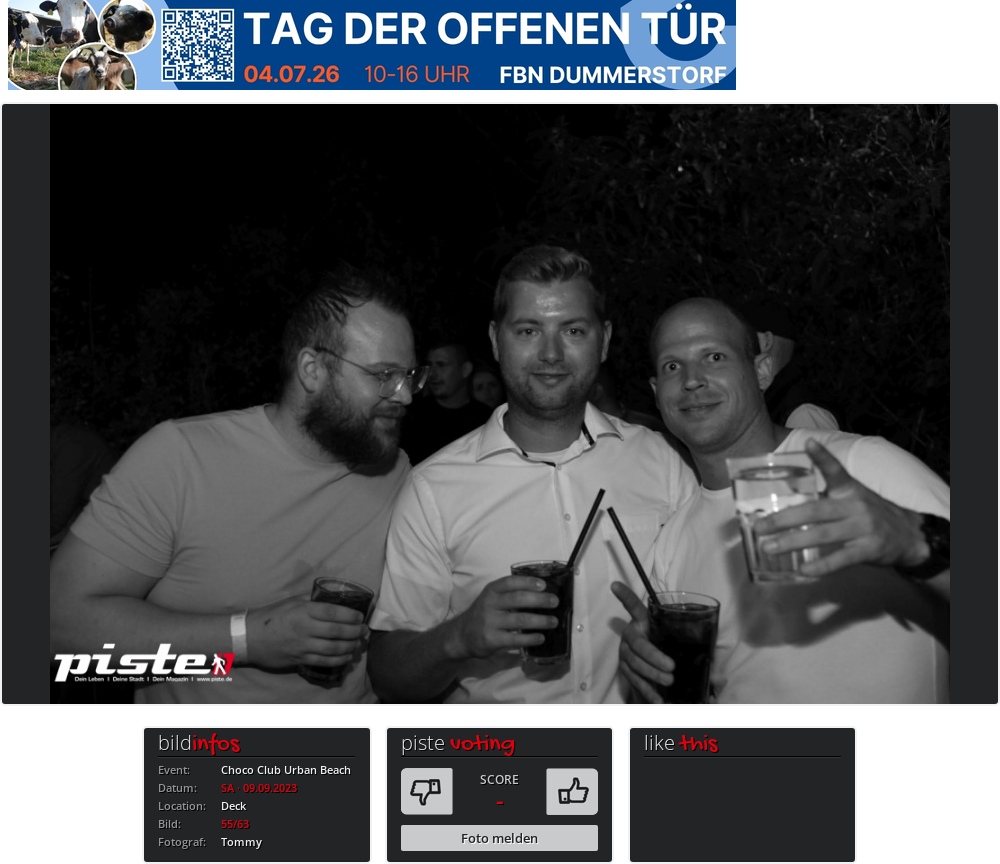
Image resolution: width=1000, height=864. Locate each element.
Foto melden (499, 838)
